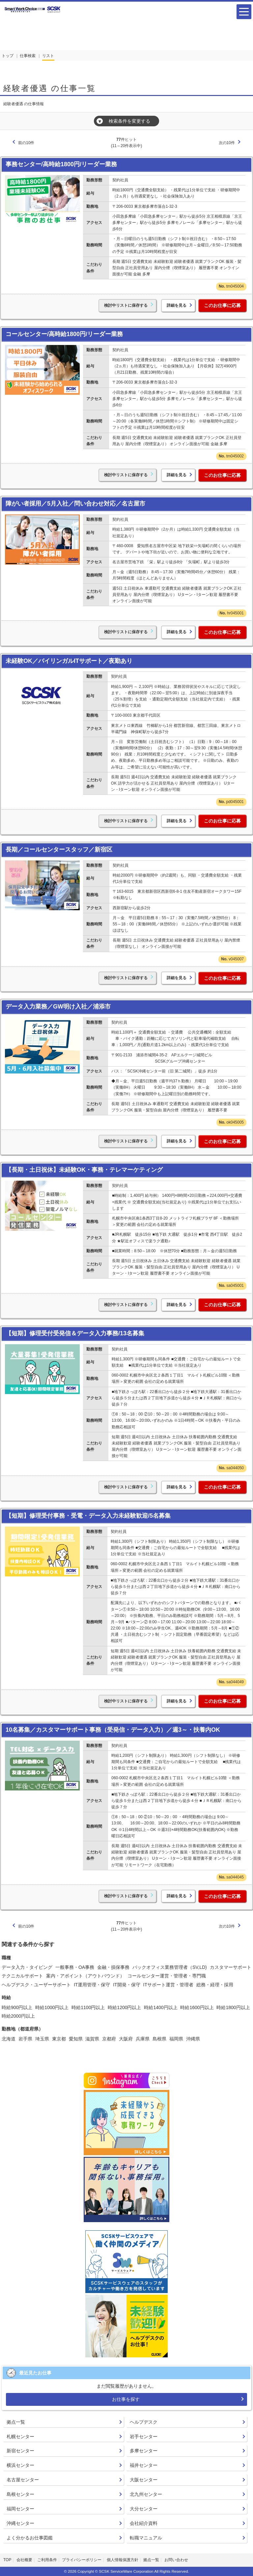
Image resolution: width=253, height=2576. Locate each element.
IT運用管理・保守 (92, 1984)
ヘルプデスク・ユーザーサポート (36, 1984)
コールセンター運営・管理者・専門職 (166, 1975)
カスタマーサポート (230, 1967)
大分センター (143, 2508)
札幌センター (20, 2436)
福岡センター (20, 2508)
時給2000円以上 (18, 2016)
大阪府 (126, 2038)
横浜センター (20, 2465)
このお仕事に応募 (222, 305)
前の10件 (26, 142)
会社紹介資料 (143, 2523)
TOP (7, 2560)
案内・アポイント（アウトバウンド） (85, 1975)
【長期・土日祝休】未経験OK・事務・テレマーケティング (84, 1169)
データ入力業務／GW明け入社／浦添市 (58, 1006)
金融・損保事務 (113, 1967)
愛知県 (76, 2038)
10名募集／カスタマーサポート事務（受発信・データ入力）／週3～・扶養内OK (113, 1729)
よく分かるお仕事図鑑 (30, 2537)
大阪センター (143, 2479)
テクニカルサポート (22, 1975)
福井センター (143, 2465)
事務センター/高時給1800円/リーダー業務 (61, 164)
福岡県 (176, 2038)
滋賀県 (92, 2038)
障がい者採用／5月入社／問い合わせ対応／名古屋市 (75, 503)
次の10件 (227, 142)
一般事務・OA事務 (74, 1967)
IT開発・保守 (126, 1984)
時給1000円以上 (52, 2007)
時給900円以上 (17, 2007)
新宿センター (20, 2450)
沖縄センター (20, 2523)
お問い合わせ (176, 2560)
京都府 (109, 2038)
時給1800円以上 (233, 2007)
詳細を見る (176, 305)
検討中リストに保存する (126, 305)
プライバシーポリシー (81, 2560)
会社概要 (24, 2560)
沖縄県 (193, 2038)
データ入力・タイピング (27, 1967)
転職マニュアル (146, 2537)
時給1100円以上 (88, 2007)
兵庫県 (143, 2038)
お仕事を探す (126, 2399)
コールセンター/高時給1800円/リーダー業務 (64, 334)
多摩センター (143, 2450)
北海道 (8, 2038)
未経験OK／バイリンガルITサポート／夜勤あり (69, 661)
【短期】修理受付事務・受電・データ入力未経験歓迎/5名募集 (88, 1515)
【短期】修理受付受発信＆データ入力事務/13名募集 (75, 1333)
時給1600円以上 (196, 2007)
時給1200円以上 (124, 2007)
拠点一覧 (16, 2422)
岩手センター (143, 2436)
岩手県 (25, 2038)
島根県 (159, 2038)
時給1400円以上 (160, 2007)
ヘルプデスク (143, 2422)
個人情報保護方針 (122, 2560)
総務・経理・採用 (214, 1984)
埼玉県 (42, 2038)
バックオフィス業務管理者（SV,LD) (169, 1967)
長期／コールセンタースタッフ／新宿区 (59, 849)
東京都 (59, 2038)
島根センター (20, 2494)
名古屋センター (23, 2479)
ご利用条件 (47, 2560)
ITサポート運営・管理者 (168, 1984)
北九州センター (146, 2494)
